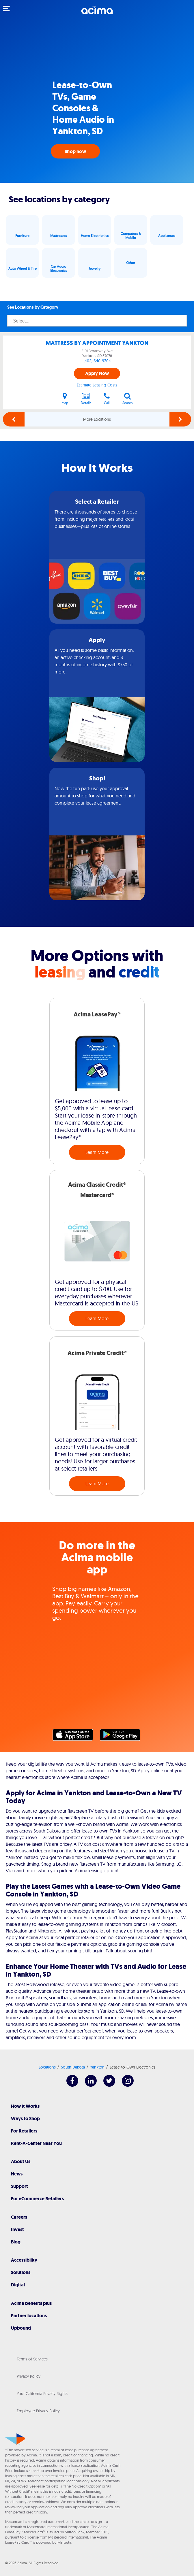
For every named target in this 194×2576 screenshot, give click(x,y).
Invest (17, 2229)
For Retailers (24, 2131)
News (17, 2174)
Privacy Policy (28, 2376)
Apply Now (97, 373)
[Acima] (97, 13)
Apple (76, 1736)
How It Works (25, 2106)
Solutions (20, 2272)
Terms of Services (32, 2359)
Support (19, 2186)
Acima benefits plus (31, 2303)
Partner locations (29, 2316)
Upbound (21, 2328)
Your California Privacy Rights (42, 2393)
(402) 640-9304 (97, 360)
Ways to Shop (25, 2118)
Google (123, 1736)
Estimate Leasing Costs (97, 385)
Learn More (97, 1152)
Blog (15, 2242)
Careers (19, 2217)
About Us (20, 2161)
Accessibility (24, 2260)
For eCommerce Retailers (37, 2199)
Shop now (75, 151)
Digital (18, 2285)
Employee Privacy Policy (38, 2410)
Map (64, 398)
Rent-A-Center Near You (36, 2143)
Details (86, 398)
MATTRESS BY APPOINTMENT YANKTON (97, 343)
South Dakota (73, 2067)
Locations (47, 2067)
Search (127, 398)
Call (107, 398)
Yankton (97, 2067)
